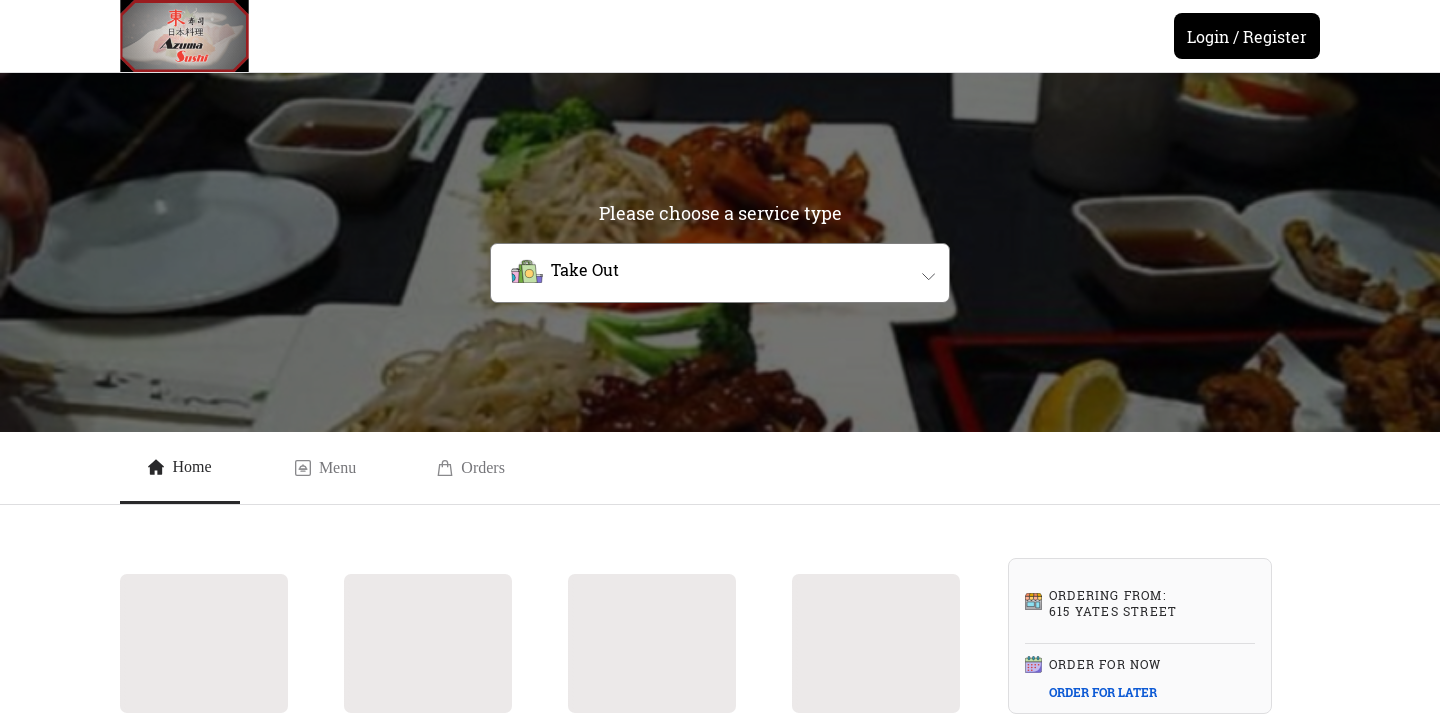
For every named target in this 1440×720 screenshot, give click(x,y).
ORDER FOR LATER (1103, 692)
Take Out (585, 269)
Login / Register (1247, 36)
